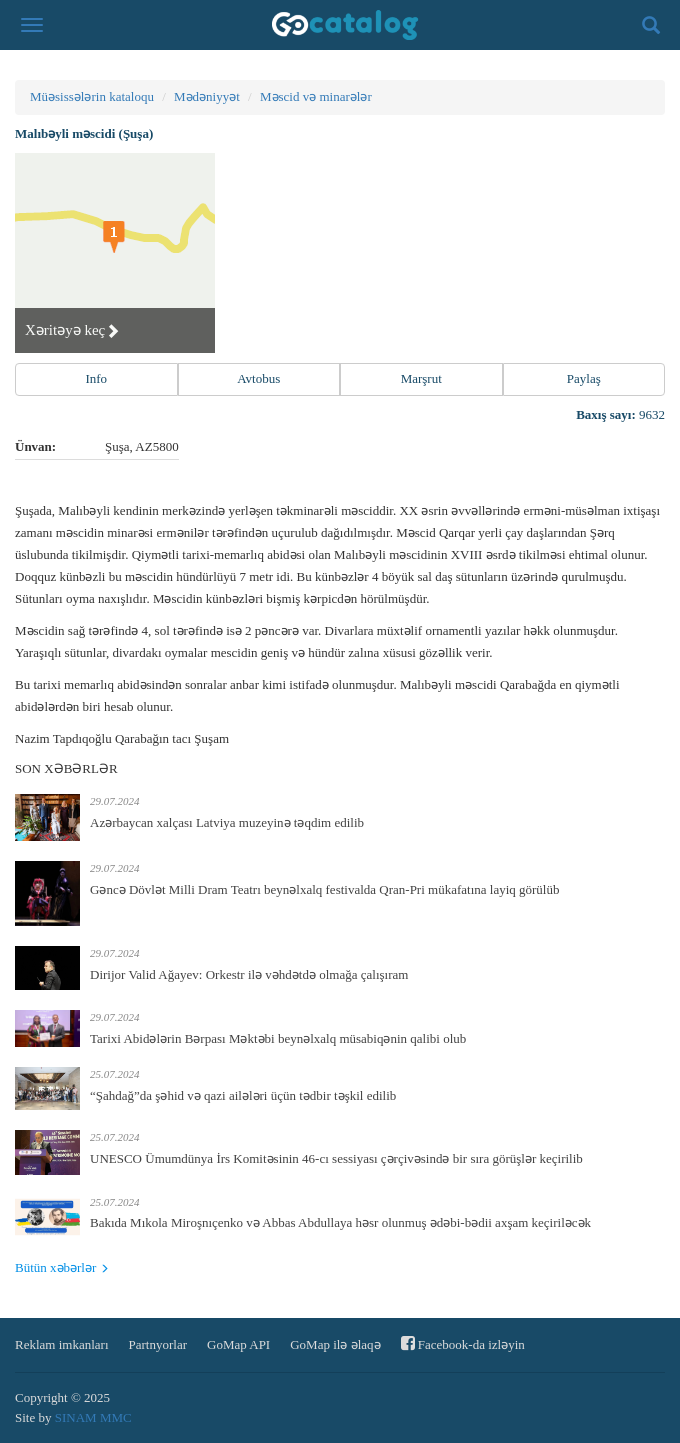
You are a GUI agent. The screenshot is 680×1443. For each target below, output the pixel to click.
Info (96, 378)
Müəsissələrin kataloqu (92, 96)
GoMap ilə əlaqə (335, 1344)
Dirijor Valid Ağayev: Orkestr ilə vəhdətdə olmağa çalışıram (249, 974)
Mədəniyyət (207, 96)
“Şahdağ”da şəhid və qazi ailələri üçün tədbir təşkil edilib (243, 1095)
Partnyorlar (158, 1344)
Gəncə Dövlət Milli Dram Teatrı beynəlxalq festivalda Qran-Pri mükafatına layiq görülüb (324, 889)
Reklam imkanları (62, 1344)
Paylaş (584, 378)
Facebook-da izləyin (463, 1343)
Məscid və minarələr (316, 96)
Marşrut (421, 378)
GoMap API (238, 1344)
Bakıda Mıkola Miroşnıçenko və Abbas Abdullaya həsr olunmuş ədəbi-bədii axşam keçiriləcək (340, 1222)
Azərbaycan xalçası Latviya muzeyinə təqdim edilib (227, 822)
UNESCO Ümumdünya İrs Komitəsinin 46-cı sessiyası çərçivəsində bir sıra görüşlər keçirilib (336, 1158)
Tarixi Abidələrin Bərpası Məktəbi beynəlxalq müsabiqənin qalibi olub (278, 1038)
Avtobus (258, 378)
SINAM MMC (93, 1417)
